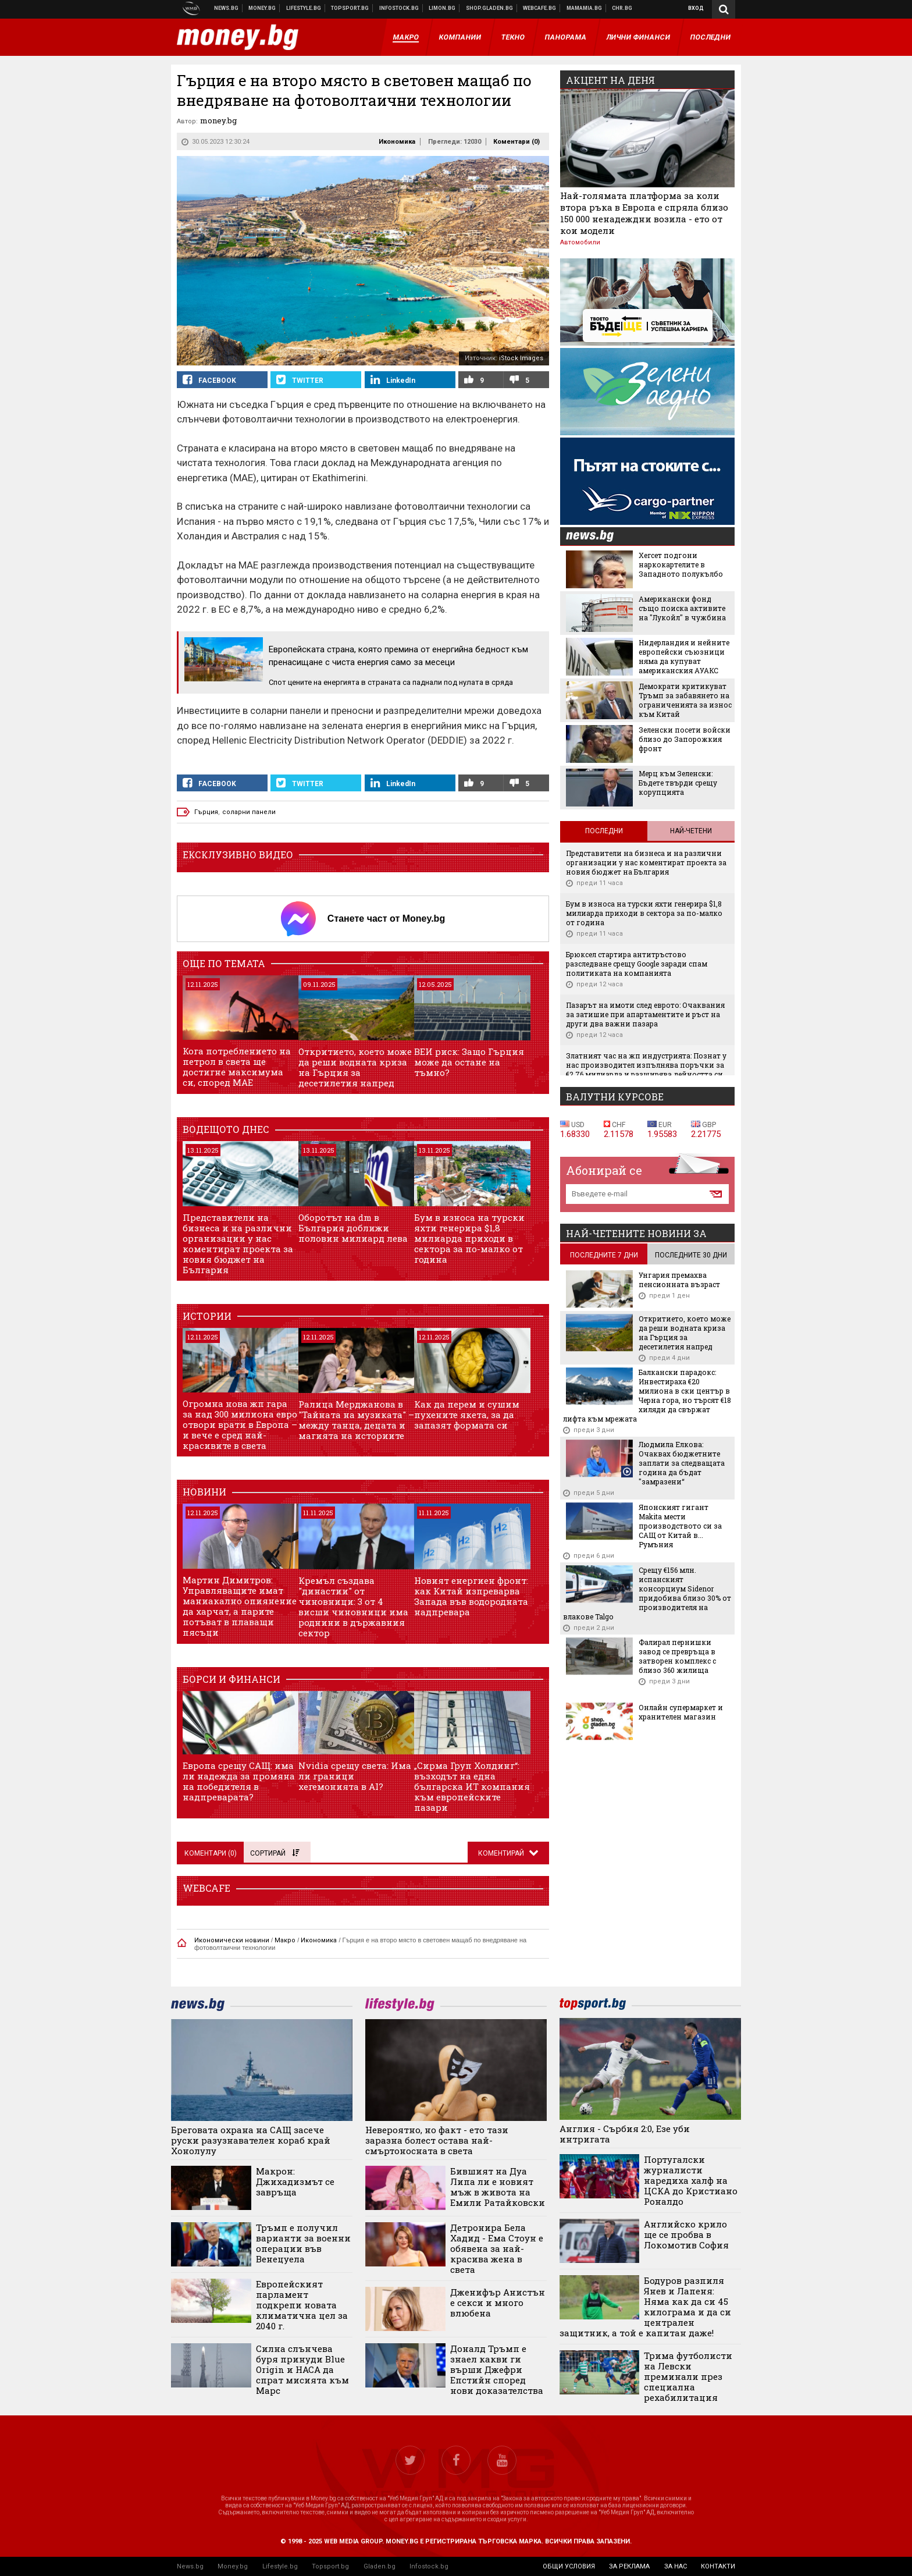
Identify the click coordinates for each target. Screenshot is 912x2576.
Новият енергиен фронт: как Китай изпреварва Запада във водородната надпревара (471, 1596)
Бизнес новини (262, 8)
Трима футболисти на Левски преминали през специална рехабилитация (688, 2376)
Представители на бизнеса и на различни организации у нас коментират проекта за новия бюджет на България (238, 1243)
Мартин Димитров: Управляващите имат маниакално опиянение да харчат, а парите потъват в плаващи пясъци (240, 1606)
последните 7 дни (604, 1255)
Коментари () (516, 141)
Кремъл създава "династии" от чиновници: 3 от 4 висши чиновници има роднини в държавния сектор (353, 1606)
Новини (227, 8)
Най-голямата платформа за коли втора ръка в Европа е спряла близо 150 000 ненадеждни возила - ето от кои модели (644, 213)
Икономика (397, 141)
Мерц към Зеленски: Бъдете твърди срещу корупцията (678, 783)
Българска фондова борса (399, 8)
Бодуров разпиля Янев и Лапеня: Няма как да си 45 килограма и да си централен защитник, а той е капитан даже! (646, 2306)
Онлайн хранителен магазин (489, 8)
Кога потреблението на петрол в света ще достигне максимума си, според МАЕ (237, 1067)
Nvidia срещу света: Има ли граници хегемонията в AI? (354, 1776)
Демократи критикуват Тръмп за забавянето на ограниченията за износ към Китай (685, 700)
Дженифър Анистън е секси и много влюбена (497, 2302)
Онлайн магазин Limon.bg (442, 8)
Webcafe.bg (539, 8)
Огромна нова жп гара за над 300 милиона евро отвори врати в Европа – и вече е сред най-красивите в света (240, 1424)
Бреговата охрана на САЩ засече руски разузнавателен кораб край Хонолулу (250, 2140)
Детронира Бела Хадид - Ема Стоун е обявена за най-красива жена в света (496, 2248)
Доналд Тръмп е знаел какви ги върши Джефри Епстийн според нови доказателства (496, 2369)
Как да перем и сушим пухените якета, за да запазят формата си (466, 1414)
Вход (696, 8)
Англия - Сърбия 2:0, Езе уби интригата (625, 2134)
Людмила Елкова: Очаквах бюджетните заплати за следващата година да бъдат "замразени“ (682, 1463)
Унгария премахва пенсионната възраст (679, 1279)
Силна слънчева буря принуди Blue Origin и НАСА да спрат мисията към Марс (302, 2369)
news (596, 537)
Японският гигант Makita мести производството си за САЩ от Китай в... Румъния (680, 1525)
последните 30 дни (691, 1255)
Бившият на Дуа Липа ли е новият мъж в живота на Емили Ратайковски (497, 2187)
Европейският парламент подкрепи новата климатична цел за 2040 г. (302, 2305)
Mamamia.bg (584, 8)
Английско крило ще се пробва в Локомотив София (686, 2234)
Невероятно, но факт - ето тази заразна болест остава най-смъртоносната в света (436, 2140)
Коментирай (502, 1853)
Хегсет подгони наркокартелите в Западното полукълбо (681, 564)
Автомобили (580, 242)
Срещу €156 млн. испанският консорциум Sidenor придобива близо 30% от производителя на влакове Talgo (647, 1593)
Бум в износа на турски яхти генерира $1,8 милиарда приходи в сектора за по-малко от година (469, 1238)
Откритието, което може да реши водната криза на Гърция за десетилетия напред (355, 1067)
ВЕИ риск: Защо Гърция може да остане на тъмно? (469, 1062)
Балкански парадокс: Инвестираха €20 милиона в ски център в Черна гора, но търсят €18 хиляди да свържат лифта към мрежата (647, 1395)
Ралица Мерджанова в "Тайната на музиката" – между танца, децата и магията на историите (356, 1420)
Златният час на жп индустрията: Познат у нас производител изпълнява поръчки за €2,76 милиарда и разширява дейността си (646, 1065)
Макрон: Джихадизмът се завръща (295, 2181)
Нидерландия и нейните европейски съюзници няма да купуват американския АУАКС (684, 656)
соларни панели (249, 812)
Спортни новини (350, 8)
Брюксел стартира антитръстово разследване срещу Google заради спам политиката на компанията (636, 964)
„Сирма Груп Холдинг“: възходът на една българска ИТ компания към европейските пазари (472, 1786)
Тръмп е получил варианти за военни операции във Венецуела (303, 2243)
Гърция (206, 812)
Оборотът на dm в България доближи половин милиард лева (353, 1227)
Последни (604, 831)
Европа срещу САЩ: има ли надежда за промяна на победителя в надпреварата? (239, 1781)
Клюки (304, 8)
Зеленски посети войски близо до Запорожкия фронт (685, 739)
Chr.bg (622, 8)
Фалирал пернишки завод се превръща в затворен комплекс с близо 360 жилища (677, 1656)
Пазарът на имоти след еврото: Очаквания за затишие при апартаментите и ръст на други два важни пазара (645, 1014)
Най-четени (691, 831)
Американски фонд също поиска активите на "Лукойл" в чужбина (682, 608)
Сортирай (274, 1853)
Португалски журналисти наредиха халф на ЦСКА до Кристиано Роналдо (691, 2180)
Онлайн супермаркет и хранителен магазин (681, 1712)
